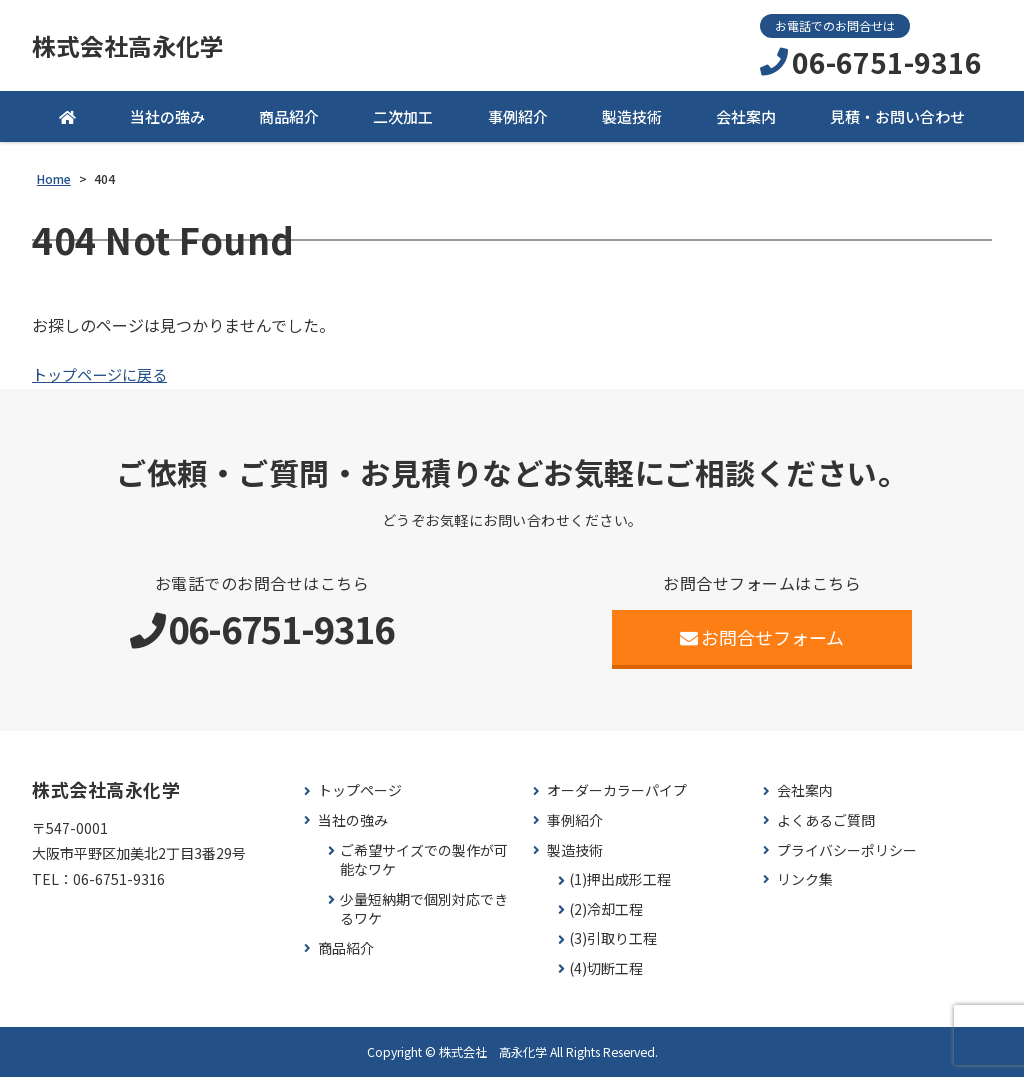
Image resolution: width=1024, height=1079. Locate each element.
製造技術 (632, 119)
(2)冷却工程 (606, 912)
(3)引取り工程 (613, 941)
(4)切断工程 (606, 971)
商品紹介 (289, 119)
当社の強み (167, 119)
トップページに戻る (104, 377)
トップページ (360, 793)
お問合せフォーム (762, 640)
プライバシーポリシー (847, 852)
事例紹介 (518, 119)
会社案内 (746, 119)
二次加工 (403, 119)
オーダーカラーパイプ (617, 793)
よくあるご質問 (826, 823)
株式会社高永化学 (136, 47)
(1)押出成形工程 (620, 882)
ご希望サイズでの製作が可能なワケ (424, 862)
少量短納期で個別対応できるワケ (424, 912)
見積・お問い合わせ (897, 119)
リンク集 (805, 882)
